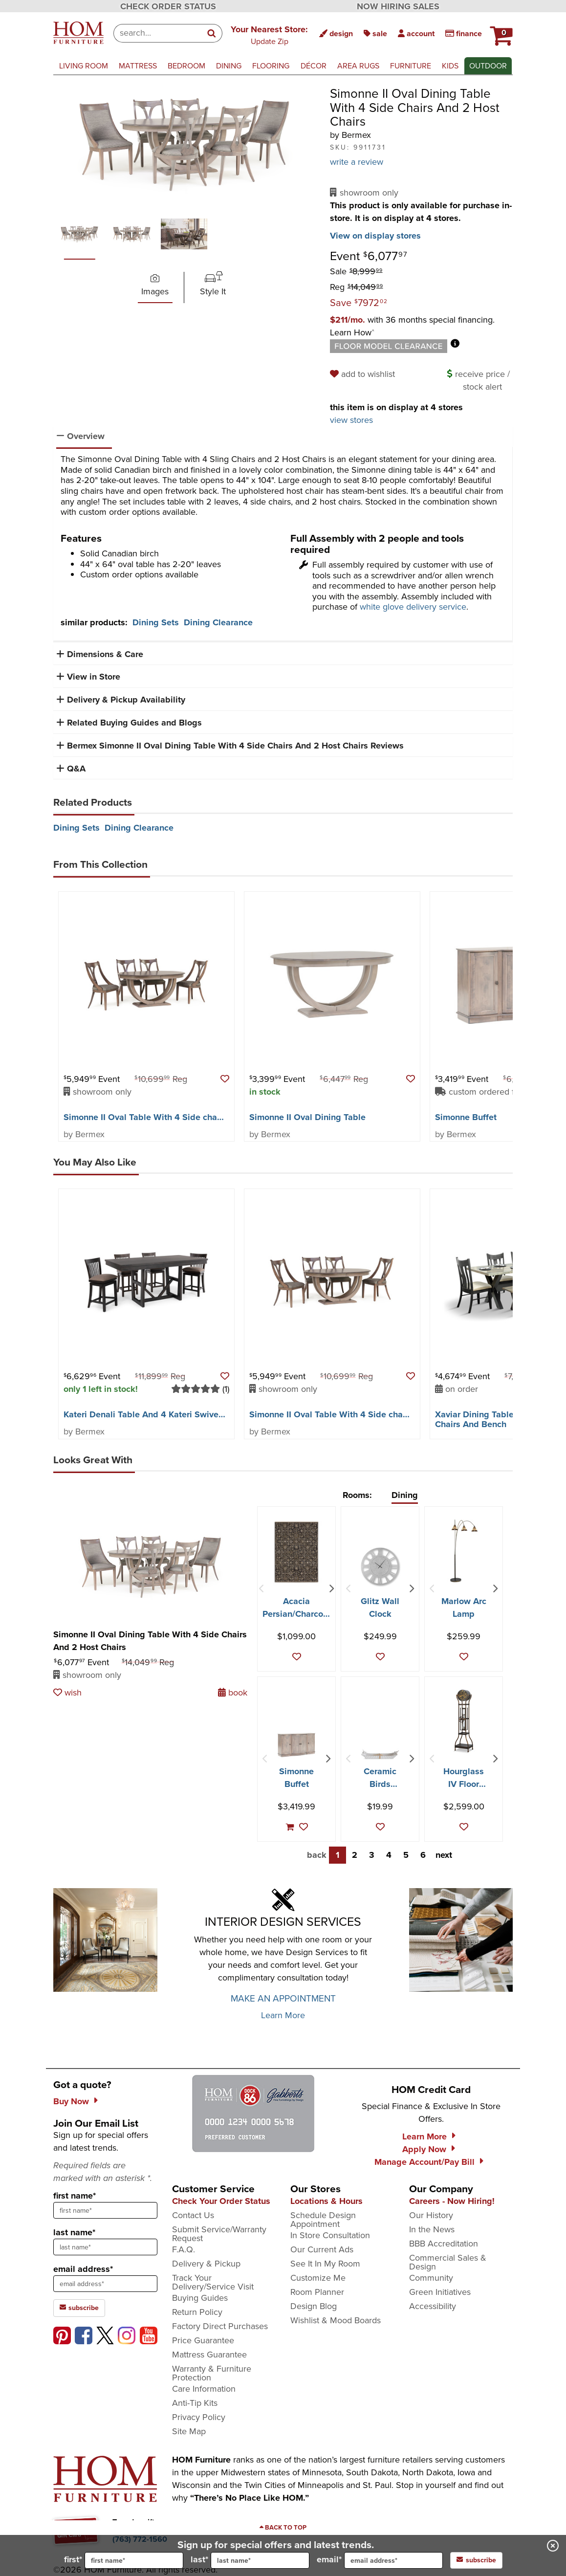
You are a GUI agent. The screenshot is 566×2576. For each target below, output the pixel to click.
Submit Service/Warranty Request (219, 2234)
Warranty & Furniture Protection (211, 2373)
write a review (356, 161)
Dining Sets (155, 622)
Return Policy (197, 2312)
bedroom (186, 65)
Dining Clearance (218, 622)
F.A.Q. (183, 2249)
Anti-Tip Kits (195, 2403)
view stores (351, 420)
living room (83, 65)
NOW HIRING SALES (398, 6)
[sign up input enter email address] (105, 2283)
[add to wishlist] (364, 374)
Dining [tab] (405, 1495)
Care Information (204, 2388)
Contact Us (193, 2215)
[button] (269, 35)
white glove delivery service (413, 606)
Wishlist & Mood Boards (335, 2320)
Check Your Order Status (221, 2201)
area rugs (358, 65)
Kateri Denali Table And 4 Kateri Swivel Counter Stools (173, 1414)
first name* (74, 2195)
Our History (431, 2215)
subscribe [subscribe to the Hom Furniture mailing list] (79, 2308)
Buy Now (71, 2101)
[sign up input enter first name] (105, 2210)
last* (250, 2560)
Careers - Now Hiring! (452, 2201)
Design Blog (313, 2306)
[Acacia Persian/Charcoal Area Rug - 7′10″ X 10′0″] (296, 1552)
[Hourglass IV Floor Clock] (464, 1721)
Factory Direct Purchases (220, 2326)
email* (380, 2560)
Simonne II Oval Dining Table (307, 1117)
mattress (138, 65)
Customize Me (318, 2277)
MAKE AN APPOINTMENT (283, 1998)
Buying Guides (200, 2297)
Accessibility (432, 2306)
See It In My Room (325, 2263)
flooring (270, 65)
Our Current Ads (321, 2249)
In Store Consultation (330, 2235)
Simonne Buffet (466, 1117)
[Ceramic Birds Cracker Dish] (380, 1754)
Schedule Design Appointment (323, 2219)
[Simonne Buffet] (296, 1745)
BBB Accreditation (443, 2243)
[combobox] (157, 33)
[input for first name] (134, 2560)
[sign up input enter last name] (105, 2247)
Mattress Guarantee (209, 2354)
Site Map (189, 2431)
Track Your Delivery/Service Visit (213, 2282)
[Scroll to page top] (283, 2527)
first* (123, 2560)
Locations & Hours (326, 2201)
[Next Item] (331, 1589)
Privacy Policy (198, 2417)
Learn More (283, 2015)
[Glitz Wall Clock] (380, 1566)
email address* (83, 2269)
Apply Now (424, 2149)
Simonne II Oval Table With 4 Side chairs (145, 1117)
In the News (432, 2229)
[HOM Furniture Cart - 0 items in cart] (500, 32)
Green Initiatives (440, 2292)
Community (431, 2277)
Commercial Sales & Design (447, 2262)
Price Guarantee (203, 2340)
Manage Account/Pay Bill (424, 2162)
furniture (410, 65)
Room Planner (317, 2292)
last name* (74, 2232)
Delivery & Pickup (206, 2263)
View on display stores (375, 235)
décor (314, 65)
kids (450, 65)
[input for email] (393, 2560)
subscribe (476, 2560)
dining (228, 65)
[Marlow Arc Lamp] (464, 1551)
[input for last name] (260, 2560)
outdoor (488, 65)
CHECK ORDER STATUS (168, 6)
